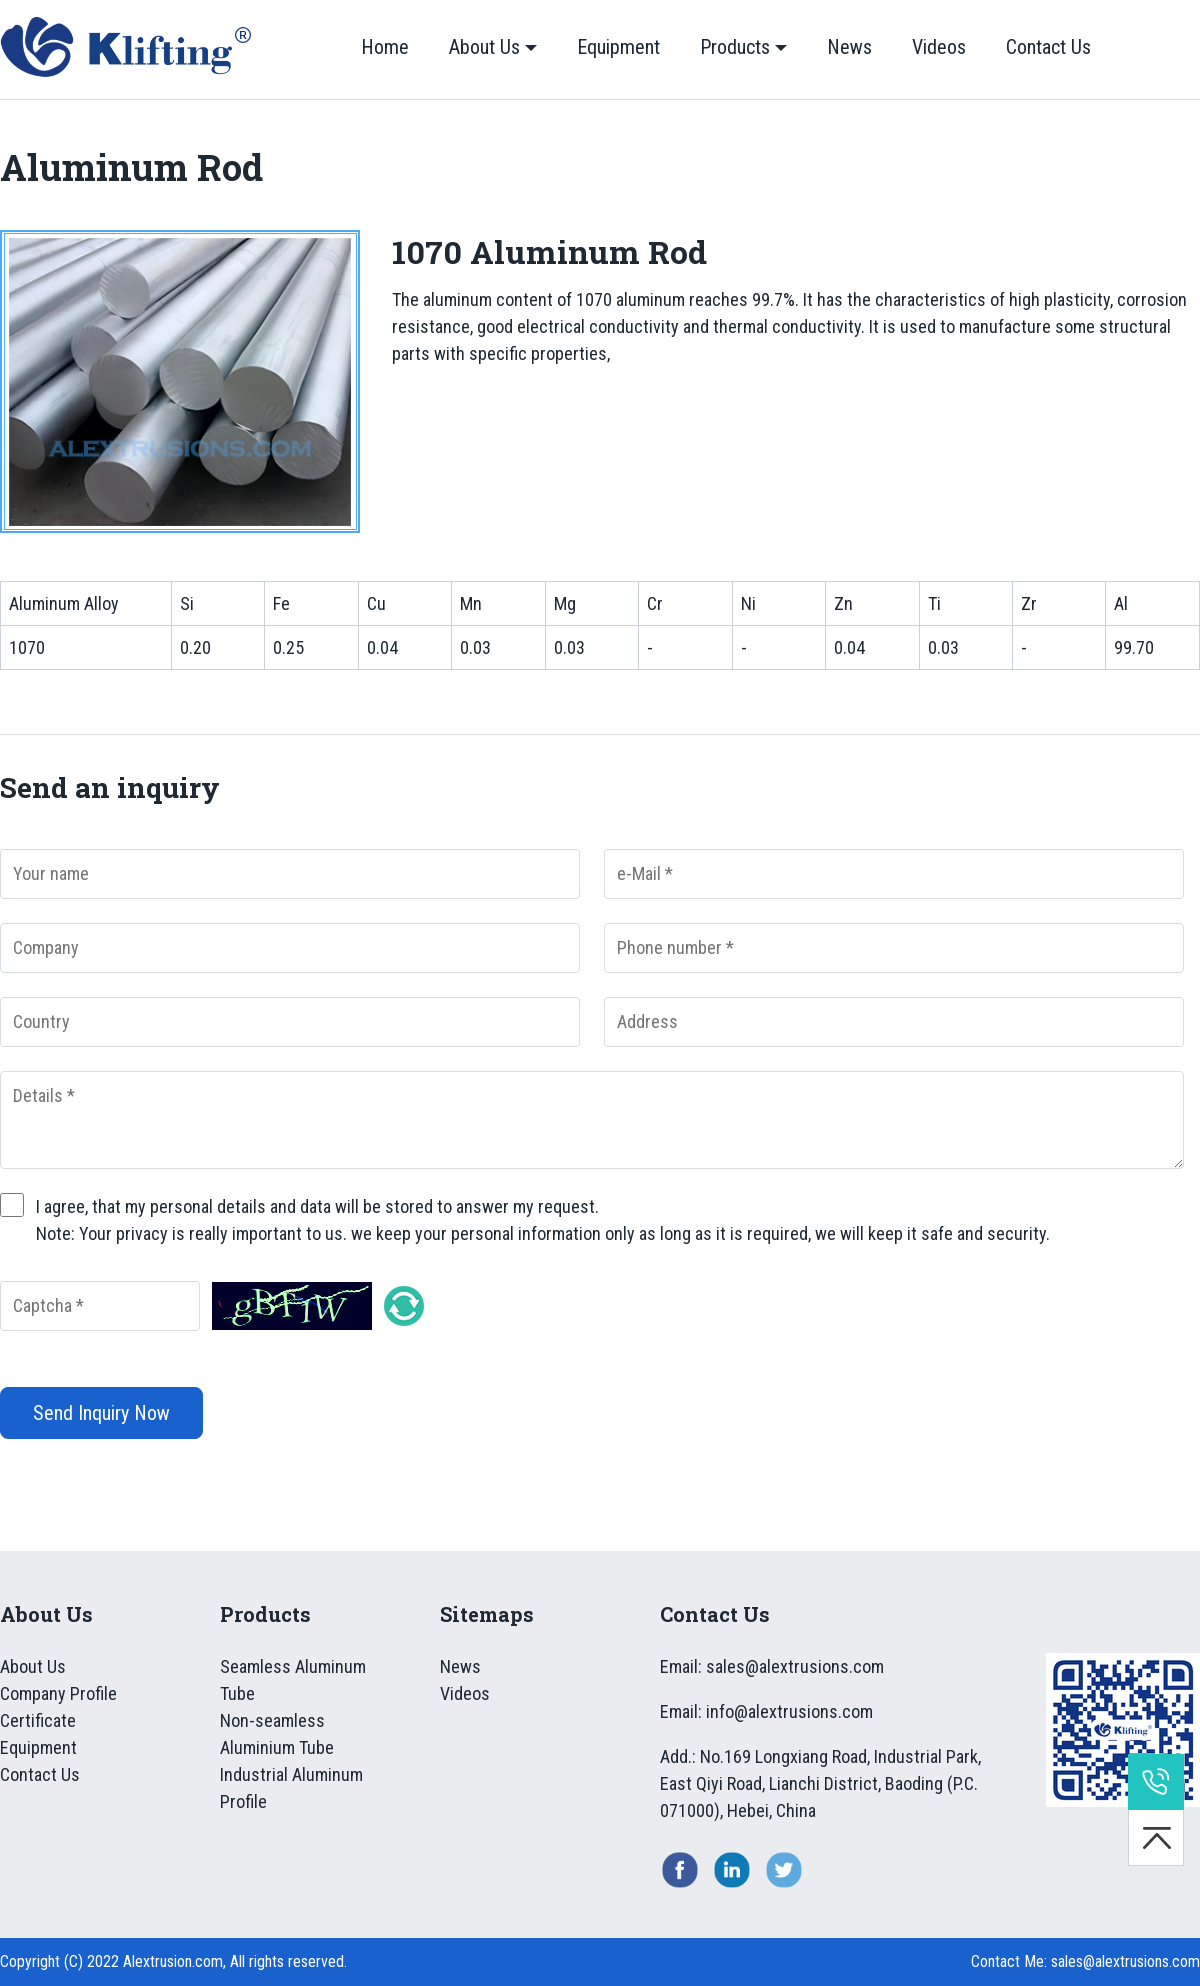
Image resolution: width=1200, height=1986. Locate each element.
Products (735, 47)
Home (385, 47)
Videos (939, 47)
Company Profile (58, 1693)
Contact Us (1048, 47)
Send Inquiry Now (101, 1413)
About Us (484, 47)
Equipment (618, 47)
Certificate (38, 1720)
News (849, 47)
